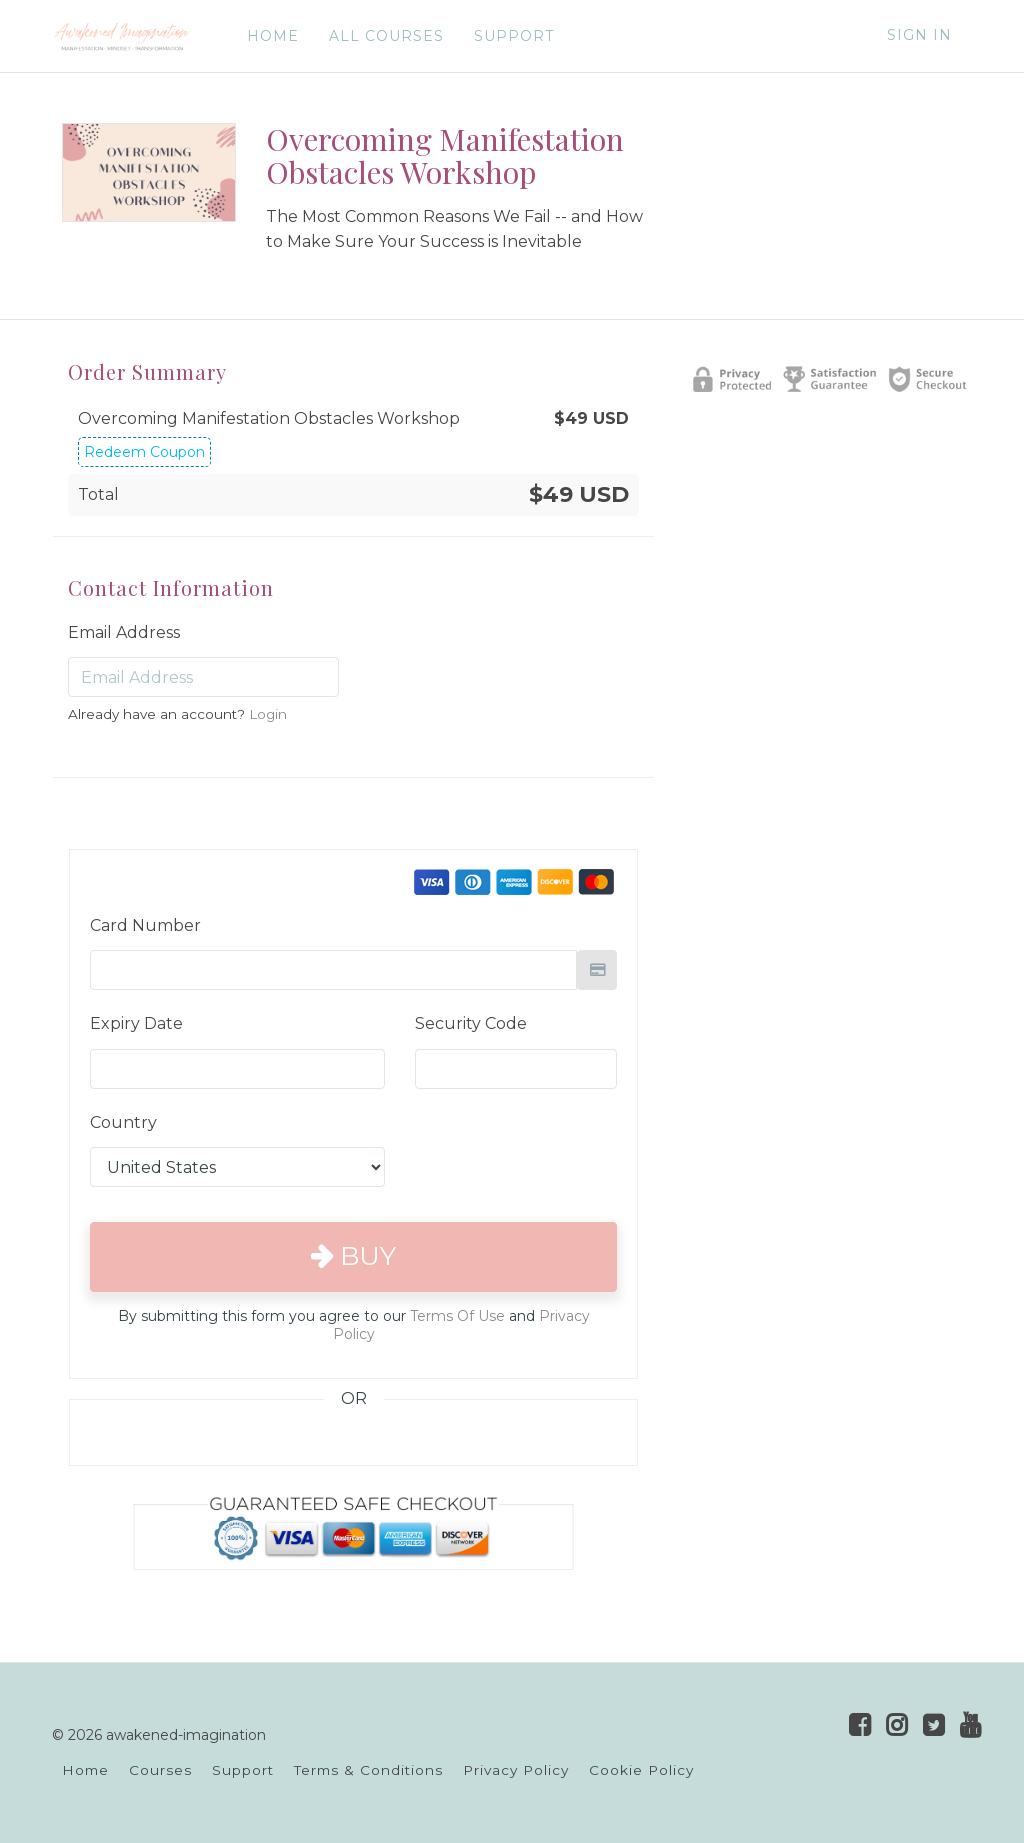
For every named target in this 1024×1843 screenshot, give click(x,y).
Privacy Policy (516, 1770)
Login (268, 714)
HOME (273, 36)
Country (123, 1122)
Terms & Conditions (368, 1770)
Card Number (145, 925)
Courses (160, 1770)
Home (85, 1770)
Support (243, 1770)
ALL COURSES (386, 36)
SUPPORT (514, 36)
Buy (353, 1256)
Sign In (919, 35)
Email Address (124, 632)
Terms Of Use (457, 1316)
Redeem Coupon (144, 452)
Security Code (471, 1023)
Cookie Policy (641, 1770)
